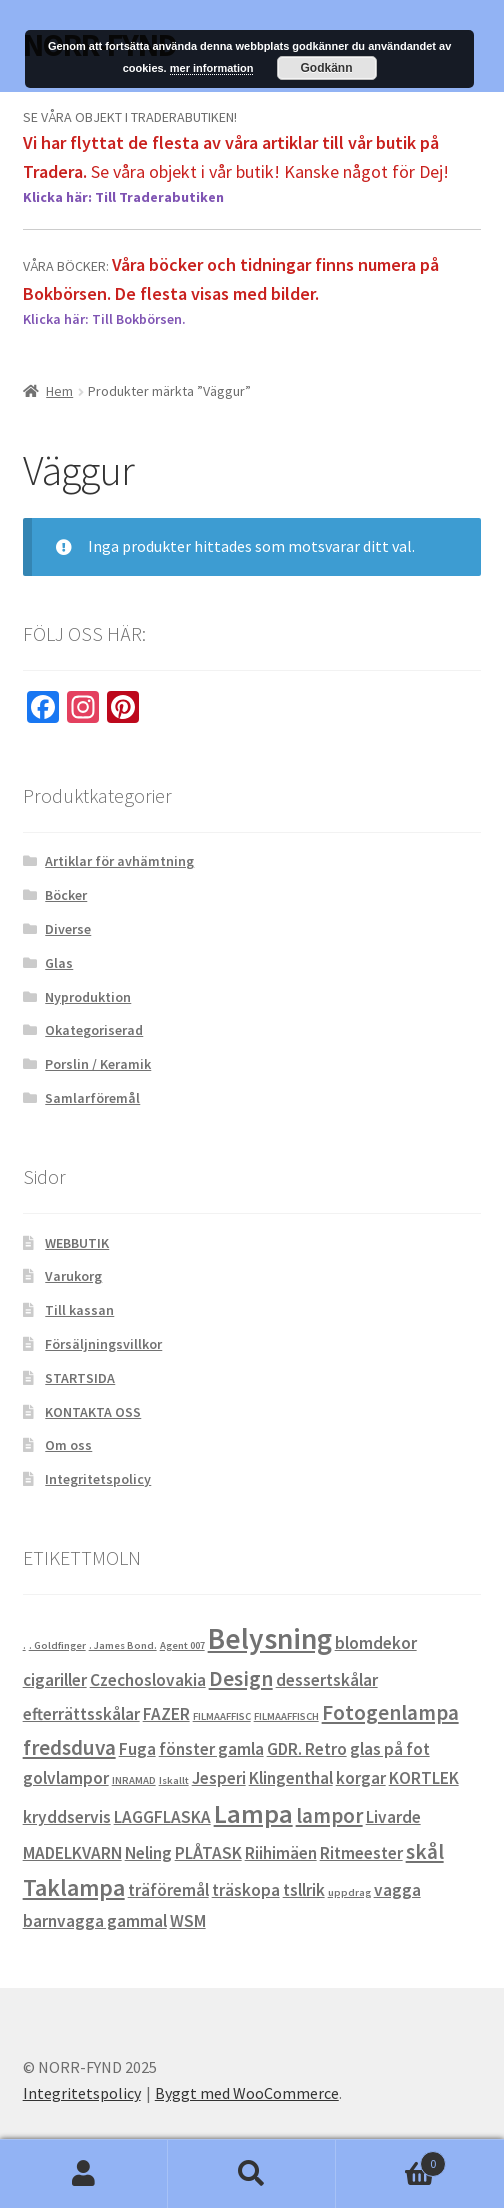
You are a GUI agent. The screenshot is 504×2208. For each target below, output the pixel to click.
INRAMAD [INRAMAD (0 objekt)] (134, 1780)
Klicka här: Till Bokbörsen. (104, 319)
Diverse (68, 929)
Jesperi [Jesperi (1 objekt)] (219, 1778)
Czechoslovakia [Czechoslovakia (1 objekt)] (148, 1680)
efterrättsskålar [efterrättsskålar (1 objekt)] (81, 1714)
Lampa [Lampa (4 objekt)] (253, 1813)
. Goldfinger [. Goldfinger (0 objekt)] (57, 1645)
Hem (59, 391)
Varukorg (73, 1276)
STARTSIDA (80, 1378)
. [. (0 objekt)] (24, 1645)
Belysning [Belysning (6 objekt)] (270, 1638)
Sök (252, 2174)
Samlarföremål (92, 1098)
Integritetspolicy (98, 1479)
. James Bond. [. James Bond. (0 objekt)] (123, 1645)
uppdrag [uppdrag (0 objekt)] (349, 1892)
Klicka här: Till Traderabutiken (123, 197)
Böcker (66, 895)
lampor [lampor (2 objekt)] (329, 1815)
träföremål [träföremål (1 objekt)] (168, 1890)
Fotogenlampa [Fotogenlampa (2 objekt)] (390, 1712)
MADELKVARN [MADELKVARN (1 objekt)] (72, 1853)
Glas (59, 963)
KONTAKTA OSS (93, 1412)
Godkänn (327, 68)
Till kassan (79, 1310)
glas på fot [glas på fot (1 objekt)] (390, 1749)
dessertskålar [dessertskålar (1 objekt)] (327, 1680)
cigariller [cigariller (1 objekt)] (55, 1680)
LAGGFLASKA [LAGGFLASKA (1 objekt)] (162, 1817)
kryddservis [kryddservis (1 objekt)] (67, 1817)
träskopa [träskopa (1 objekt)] (246, 1890)
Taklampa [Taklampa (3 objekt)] (74, 1888)
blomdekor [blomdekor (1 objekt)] (376, 1643)
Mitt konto (84, 2174)
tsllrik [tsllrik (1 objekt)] (304, 1890)
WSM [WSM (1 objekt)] (188, 1921)
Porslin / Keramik (98, 1064)
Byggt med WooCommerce (247, 2093)
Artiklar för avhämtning (119, 861)
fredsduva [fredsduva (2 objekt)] (69, 1747)
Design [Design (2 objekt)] (241, 1678)
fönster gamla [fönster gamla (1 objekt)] (211, 1749)
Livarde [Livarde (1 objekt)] (393, 1817)
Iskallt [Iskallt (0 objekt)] (174, 1780)
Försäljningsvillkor (103, 1344)
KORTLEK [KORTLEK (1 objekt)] (424, 1778)
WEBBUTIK (77, 1243)
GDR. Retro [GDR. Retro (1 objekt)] (307, 1749)
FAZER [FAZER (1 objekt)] (166, 1714)
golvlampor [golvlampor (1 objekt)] (66, 1778)
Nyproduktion (88, 997)
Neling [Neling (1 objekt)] (148, 1853)
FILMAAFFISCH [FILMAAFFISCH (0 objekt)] (286, 1716)
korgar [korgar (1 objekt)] (361, 1778)
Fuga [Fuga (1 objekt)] (137, 1749)
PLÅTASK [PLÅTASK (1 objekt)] (208, 1853)
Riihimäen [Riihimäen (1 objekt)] (281, 1853)
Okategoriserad (94, 1030)
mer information (212, 68)
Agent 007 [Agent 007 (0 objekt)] (182, 1645)
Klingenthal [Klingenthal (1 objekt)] (291, 1778)
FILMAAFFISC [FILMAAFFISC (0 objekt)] (222, 1716)
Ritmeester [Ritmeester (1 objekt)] (361, 1853)
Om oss (68, 1445)
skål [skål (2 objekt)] (425, 1851)
